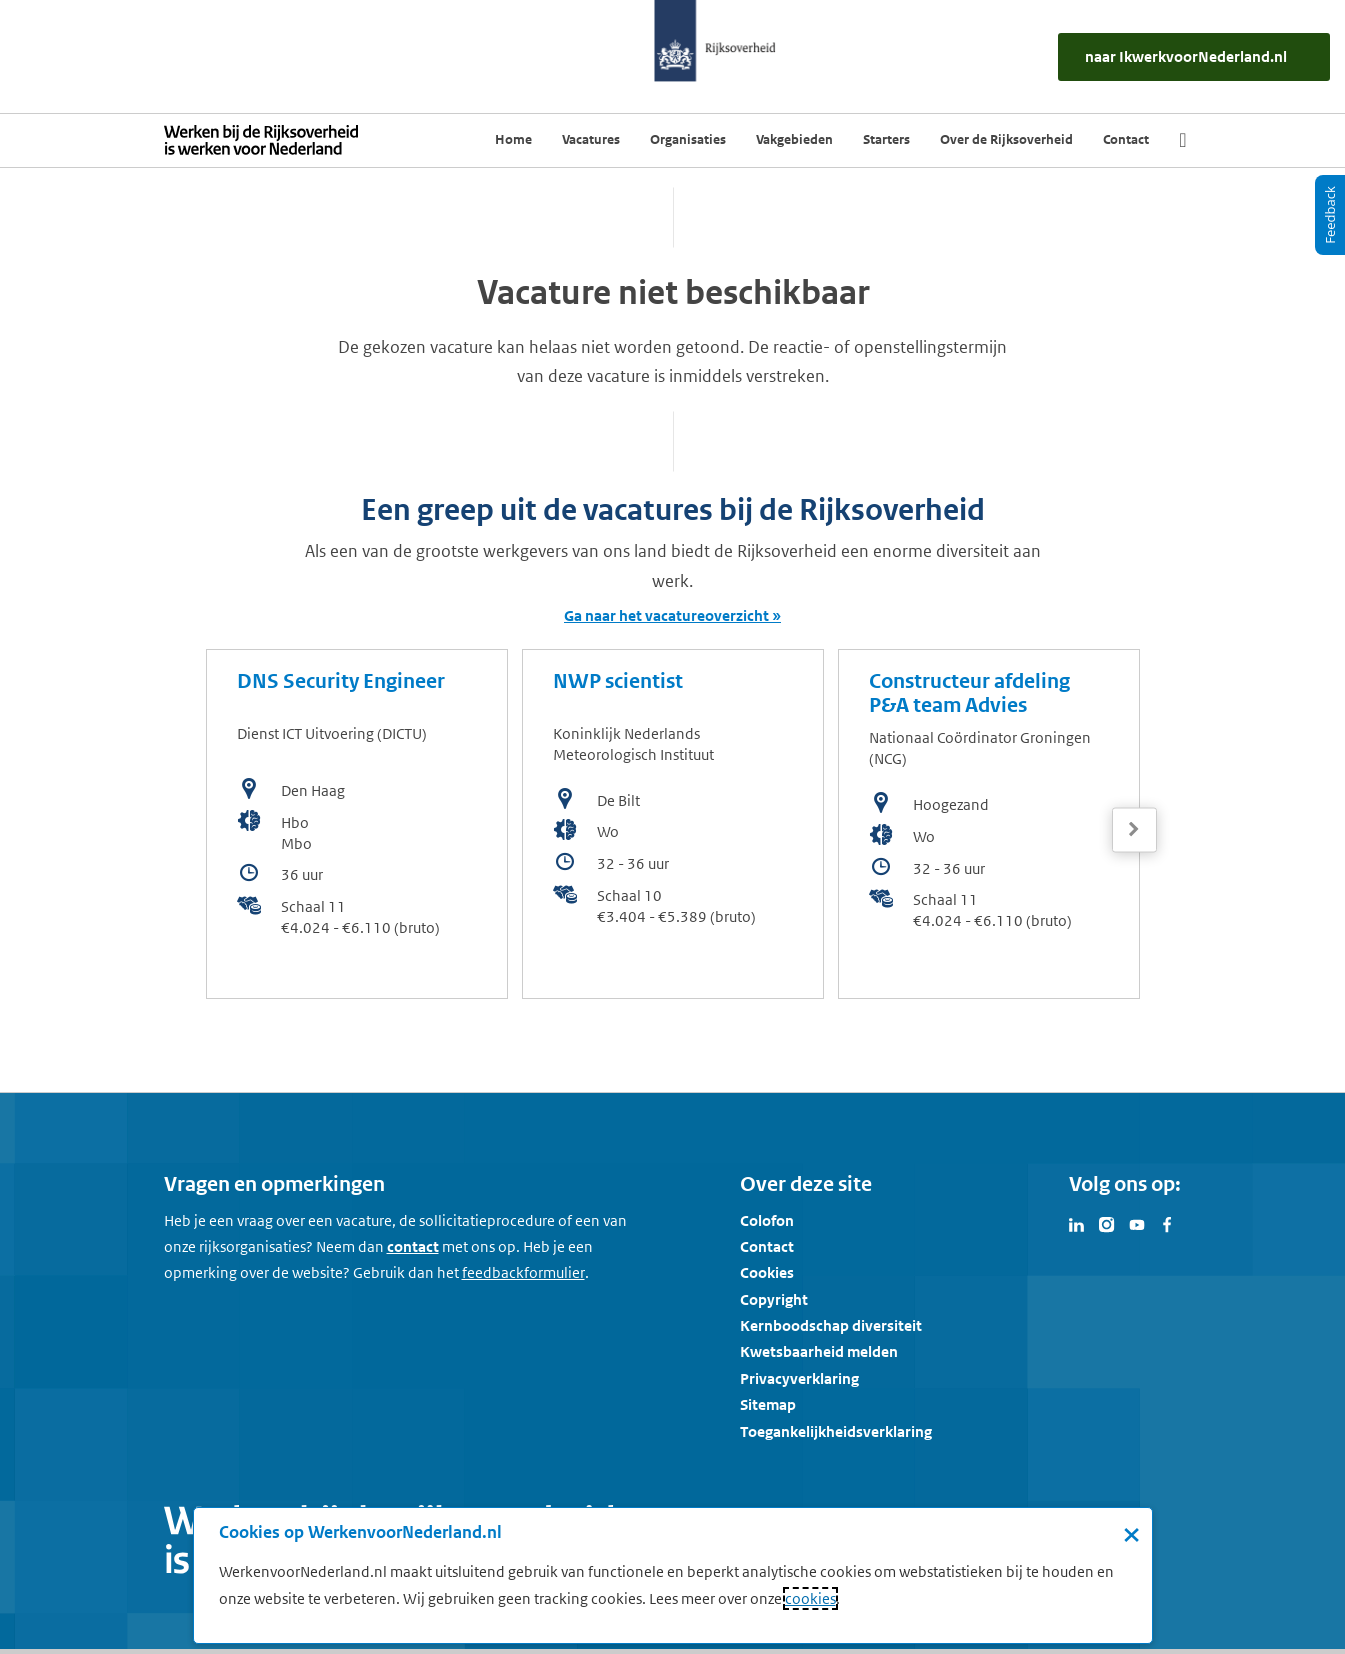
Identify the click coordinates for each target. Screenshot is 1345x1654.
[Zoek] (1182, 140)
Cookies (767, 1272)
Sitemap (768, 1404)
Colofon (767, 1220)
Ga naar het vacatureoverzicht (666, 615)
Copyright (774, 1299)
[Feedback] (1330, 215)
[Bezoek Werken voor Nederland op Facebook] (1167, 1223)
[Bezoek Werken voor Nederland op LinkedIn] (1077, 1223)
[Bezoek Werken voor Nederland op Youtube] (1137, 1223)
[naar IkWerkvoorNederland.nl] (1194, 57)
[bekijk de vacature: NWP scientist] (673, 824)
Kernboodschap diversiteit (831, 1325)
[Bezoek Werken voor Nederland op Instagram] (1107, 1223)
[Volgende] (1134, 829)
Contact (767, 1246)
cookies (810, 1598)
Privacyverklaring (799, 1378)
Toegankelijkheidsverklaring (836, 1431)
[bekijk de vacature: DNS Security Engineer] (357, 824)
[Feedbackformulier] (523, 1273)
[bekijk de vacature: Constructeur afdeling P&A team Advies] (989, 824)
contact (413, 1246)
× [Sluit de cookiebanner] (1131, 1534)
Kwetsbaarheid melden (819, 1351)
